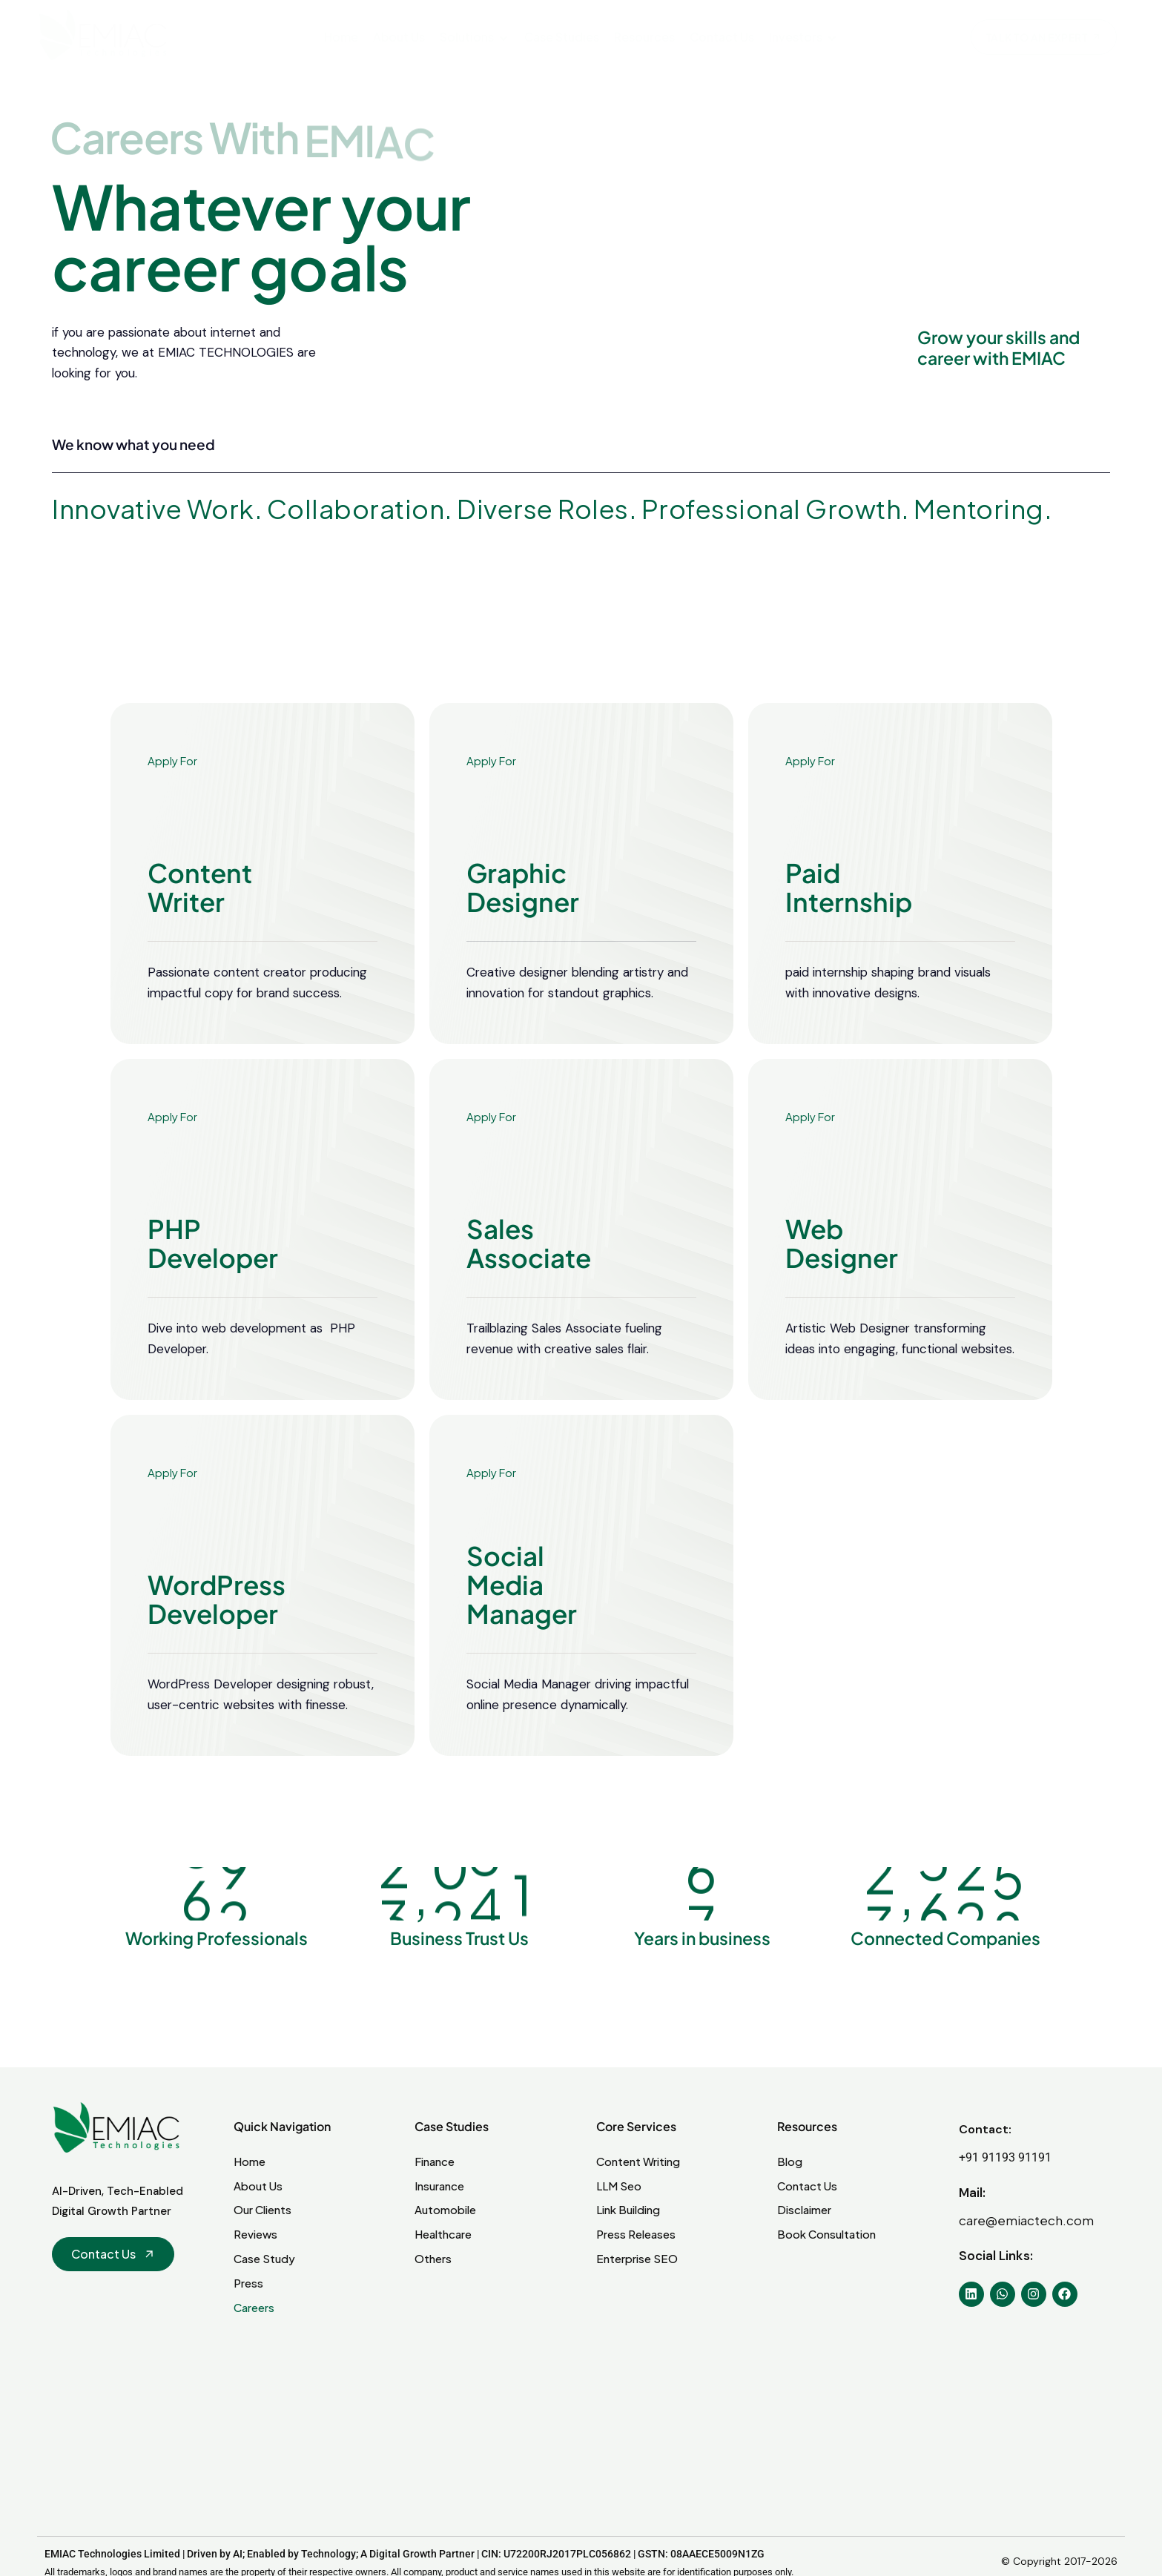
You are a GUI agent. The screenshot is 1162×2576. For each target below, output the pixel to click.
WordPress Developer (216, 1643)
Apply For (172, 804)
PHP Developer (213, 1287)
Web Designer (841, 1287)
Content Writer (200, 931)
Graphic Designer (522, 931)
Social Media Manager (521, 1624)
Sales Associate (528, 1287)
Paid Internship (848, 931)
